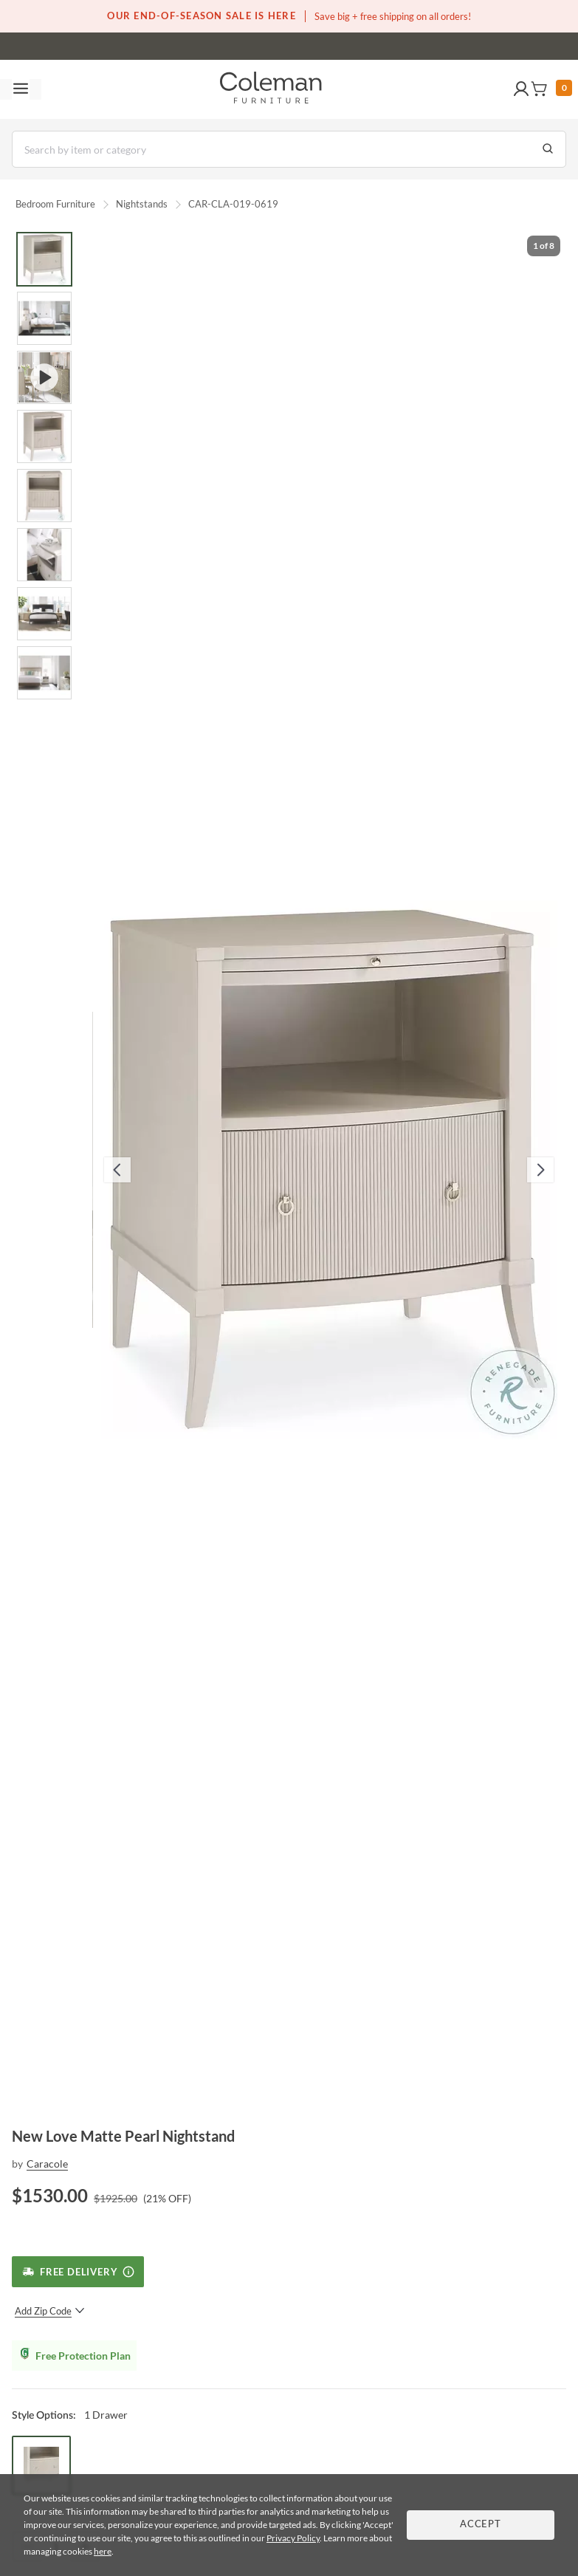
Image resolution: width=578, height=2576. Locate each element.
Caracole (47, 2163)
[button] (521, 89)
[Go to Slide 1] (44, 259)
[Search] (289, 149)
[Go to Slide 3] (44, 377)
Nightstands (142, 204)
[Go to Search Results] (548, 149)
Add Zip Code (50, 2311)
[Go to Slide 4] (44, 436)
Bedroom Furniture (55, 204)
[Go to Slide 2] (44, 318)
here (102, 2551)
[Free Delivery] (78, 2271)
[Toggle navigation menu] (21, 89)
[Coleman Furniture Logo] (271, 89)
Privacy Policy (293, 2538)
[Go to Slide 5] (44, 495)
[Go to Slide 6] (44, 554)
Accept (480, 2524)
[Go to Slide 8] (44, 672)
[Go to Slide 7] (44, 613)
